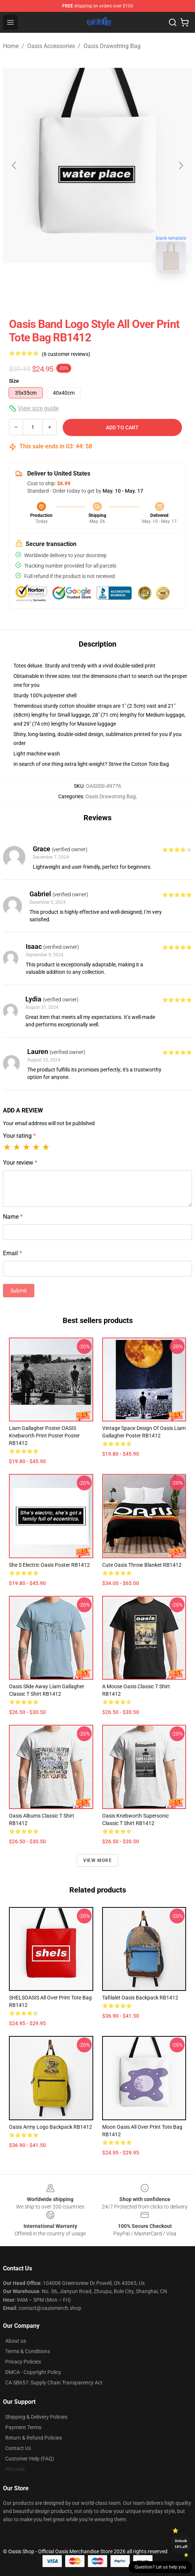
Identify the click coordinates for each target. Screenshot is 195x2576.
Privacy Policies (23, 2362)
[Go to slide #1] (78, 293)
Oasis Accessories (51, 46)
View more (97, 1860)
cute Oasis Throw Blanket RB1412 (142, 1565)
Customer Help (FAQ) (29, 2459)
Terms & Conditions (27, 2351)
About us (15, 2341)
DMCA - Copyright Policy (33, 2372)
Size (14, 381)
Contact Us (18, 2448)
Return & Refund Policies (33, 2438)
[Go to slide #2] (117, 293)
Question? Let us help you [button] (160, 2567)
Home (11, 46)
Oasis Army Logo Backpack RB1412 (50, 2127)
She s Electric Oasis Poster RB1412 (49, 1565)
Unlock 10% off (181, 2544)
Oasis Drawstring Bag (112, 46)
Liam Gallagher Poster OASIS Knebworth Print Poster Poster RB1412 (44, 1435)
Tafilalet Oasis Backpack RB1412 (140, 1998)
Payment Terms (23, 2427)
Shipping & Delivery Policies (36, 2417)
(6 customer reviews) (66, 354)
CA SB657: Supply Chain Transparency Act (54, 2383)
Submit (18, 1291)
